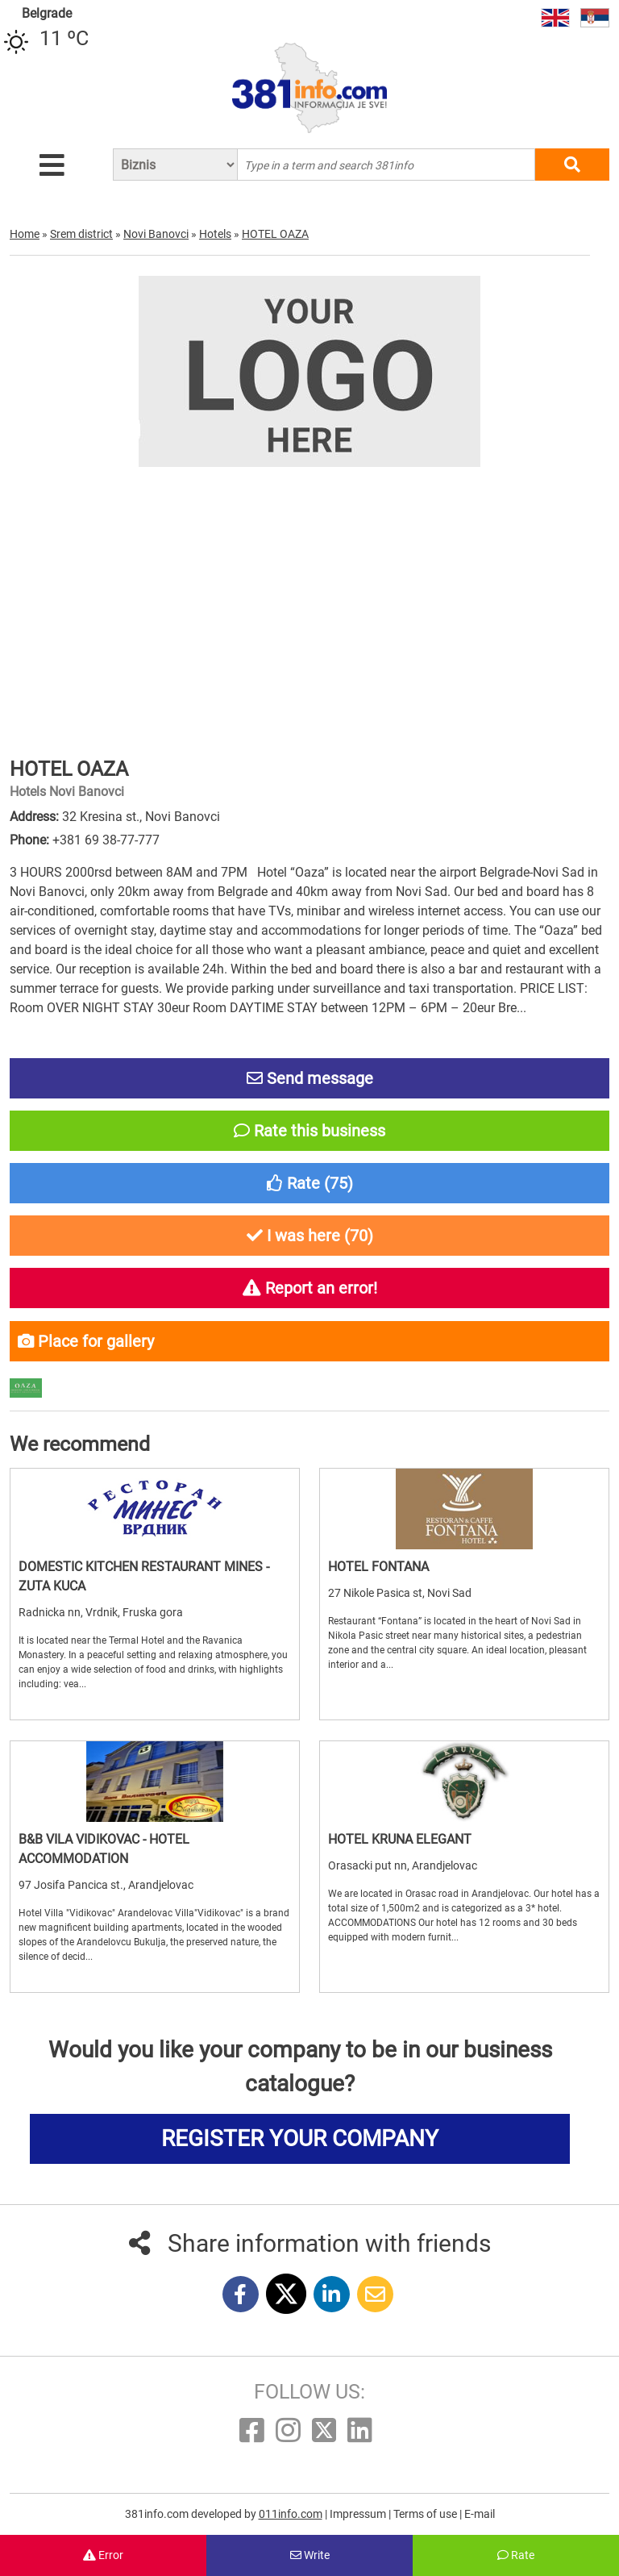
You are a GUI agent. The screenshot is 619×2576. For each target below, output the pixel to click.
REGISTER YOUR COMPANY (299, 2138)
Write (310, 2555)
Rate (515, 2555)
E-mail (479, 2513)
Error (103, 2555)
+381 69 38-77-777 (106, 840)
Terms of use (426, 2513)
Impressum (359, 2513)
